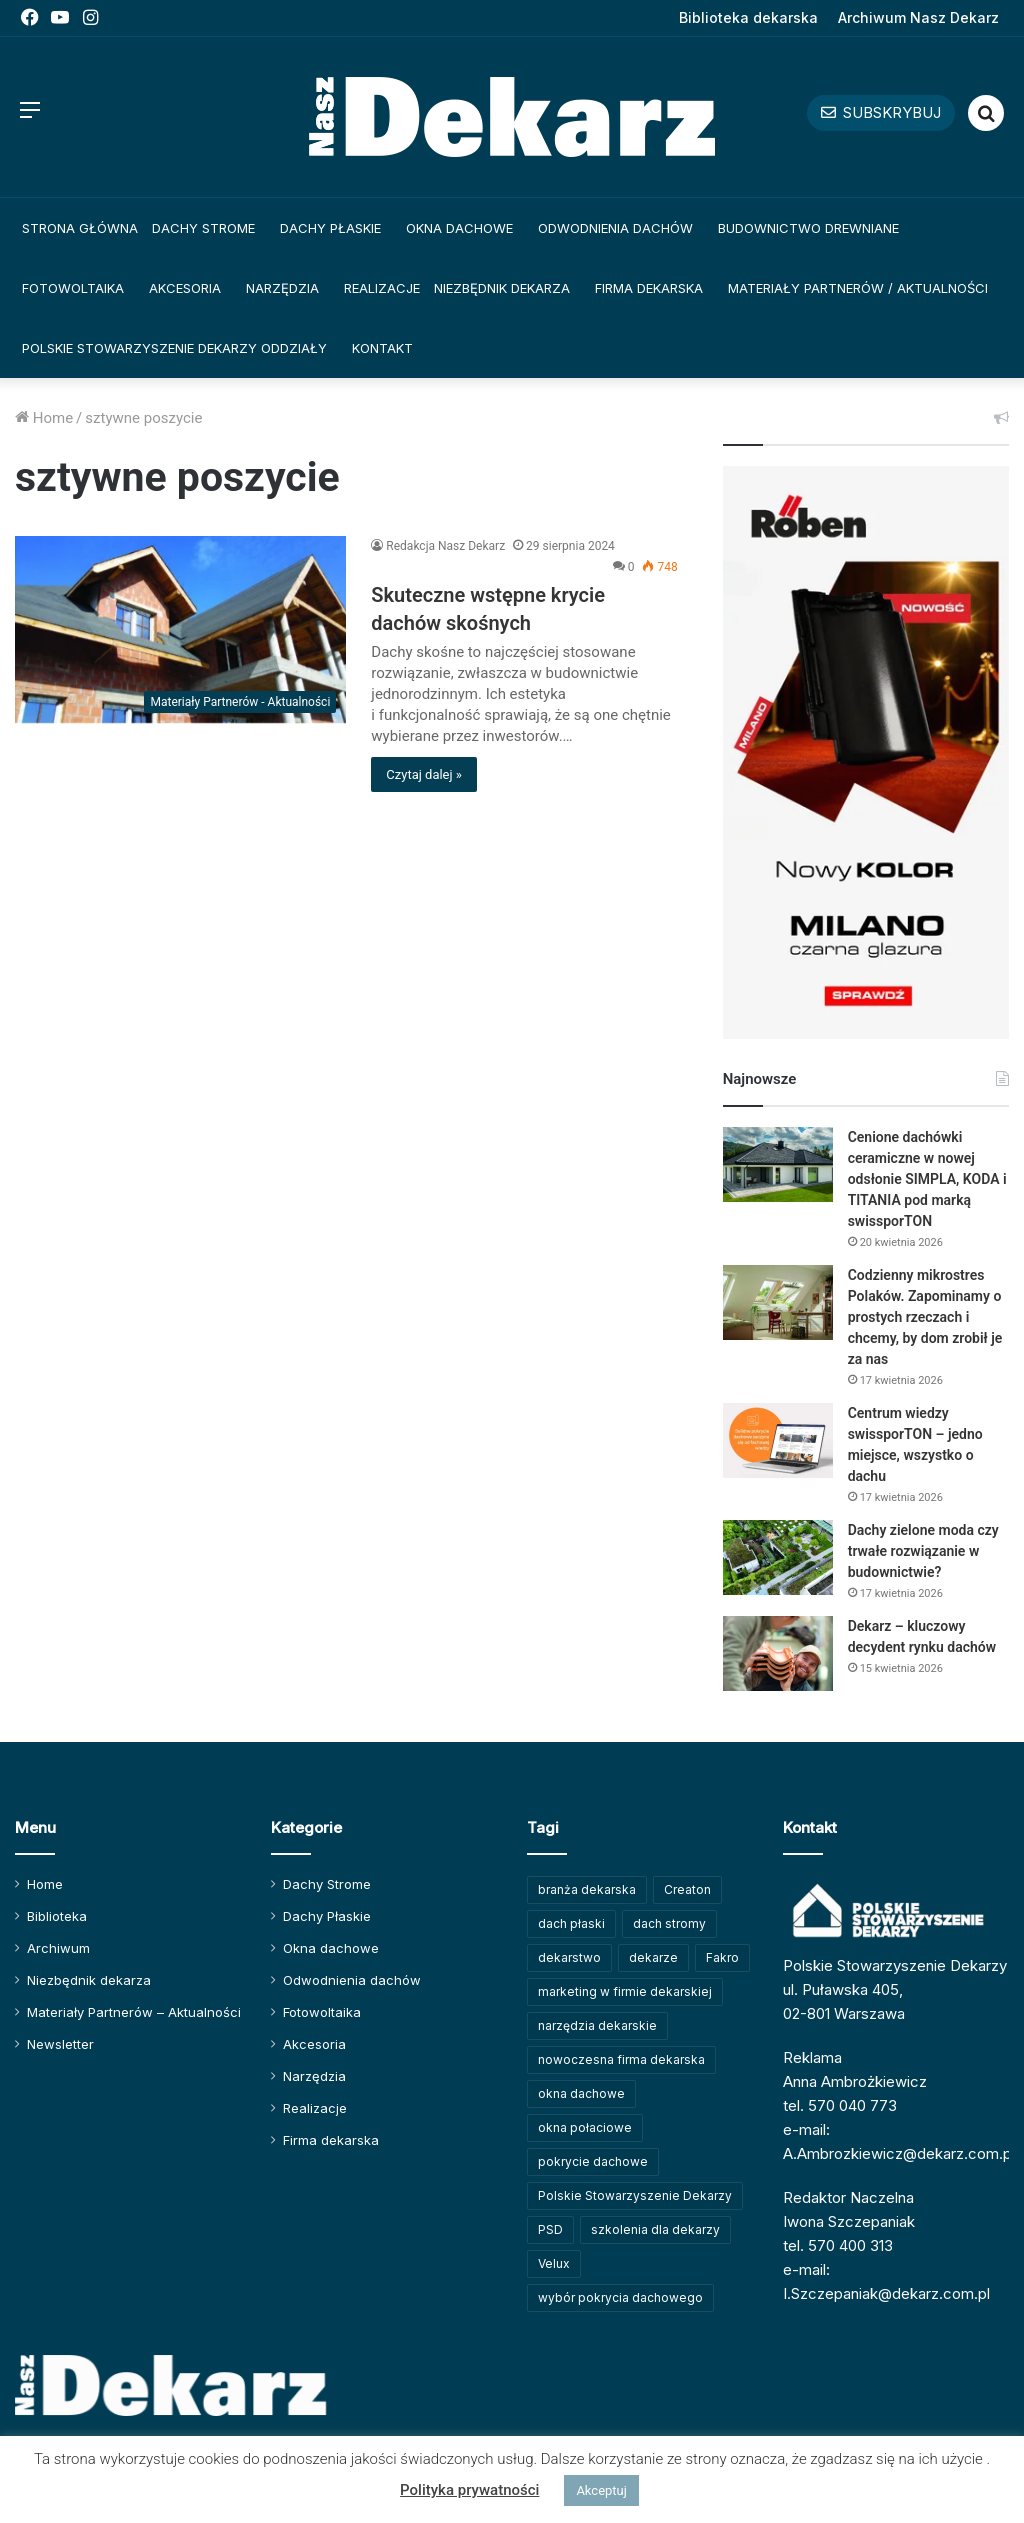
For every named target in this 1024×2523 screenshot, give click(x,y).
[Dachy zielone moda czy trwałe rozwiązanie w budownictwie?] (778, 1557)
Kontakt (382, 348)
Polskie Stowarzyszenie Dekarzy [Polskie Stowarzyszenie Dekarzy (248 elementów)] (635, 2195)
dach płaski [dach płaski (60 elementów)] (571, 1923)
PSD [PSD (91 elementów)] (550, 2229)
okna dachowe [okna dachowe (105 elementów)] (581, 2093)
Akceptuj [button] (601, 2490)
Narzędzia (282, 288)
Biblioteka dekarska (748, 17)
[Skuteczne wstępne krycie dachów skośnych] (180, 629)
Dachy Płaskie (330, 228)
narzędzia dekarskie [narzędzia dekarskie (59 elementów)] (597, 2025)
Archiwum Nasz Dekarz (918, 17)
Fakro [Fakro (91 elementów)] (722, 1957)
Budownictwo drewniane (808, 228)
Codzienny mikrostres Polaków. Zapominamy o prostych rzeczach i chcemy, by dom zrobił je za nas (925, 1317)
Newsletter (60, 2044)
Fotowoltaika (73, 288)
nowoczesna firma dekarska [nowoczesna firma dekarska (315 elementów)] (621, 2059)
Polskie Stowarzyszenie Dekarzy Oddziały (174, 348)
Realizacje (382, 288)
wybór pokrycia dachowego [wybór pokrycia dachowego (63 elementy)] (620, 2297)
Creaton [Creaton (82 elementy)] (687, 1889)
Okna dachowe (459, 228)
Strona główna (80, 228)
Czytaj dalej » (424, 774)
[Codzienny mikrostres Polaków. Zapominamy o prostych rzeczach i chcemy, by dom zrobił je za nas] (778, 1302)
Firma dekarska (649, 288)
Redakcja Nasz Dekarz (445, 546)
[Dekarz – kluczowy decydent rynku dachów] (778, 1653)
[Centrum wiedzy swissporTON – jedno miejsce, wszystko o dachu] (778, 1440)
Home (44, 418)
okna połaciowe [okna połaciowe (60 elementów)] (585, 2127)
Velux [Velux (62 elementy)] (554, 2263)
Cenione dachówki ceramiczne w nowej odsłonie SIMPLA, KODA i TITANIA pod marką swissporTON (927, 1179)
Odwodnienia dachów (615, 228)
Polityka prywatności (469, 2490)
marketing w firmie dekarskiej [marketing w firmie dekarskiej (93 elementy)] (625, 1991)
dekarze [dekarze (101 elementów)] (653, 1957)
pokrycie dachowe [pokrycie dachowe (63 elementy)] (593, 2161)
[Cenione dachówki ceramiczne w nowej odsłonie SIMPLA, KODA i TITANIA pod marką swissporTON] (778, 1164)
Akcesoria (185, 288)
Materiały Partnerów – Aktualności (134, 2012)
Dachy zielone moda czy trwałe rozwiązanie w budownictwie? (923, 1551)
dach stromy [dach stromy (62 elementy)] (669, 1923)
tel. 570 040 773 (840, 2105)
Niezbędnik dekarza (502, 288)
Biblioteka (57, 1916)
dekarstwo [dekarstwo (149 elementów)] (569, 1957)
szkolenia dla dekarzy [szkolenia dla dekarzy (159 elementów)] (655, 2229)
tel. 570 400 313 (838, 2245)
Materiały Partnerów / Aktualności (858, 288)
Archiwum (58, 1948)
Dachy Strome (203, 228)
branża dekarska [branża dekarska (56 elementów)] (587, 1889)
